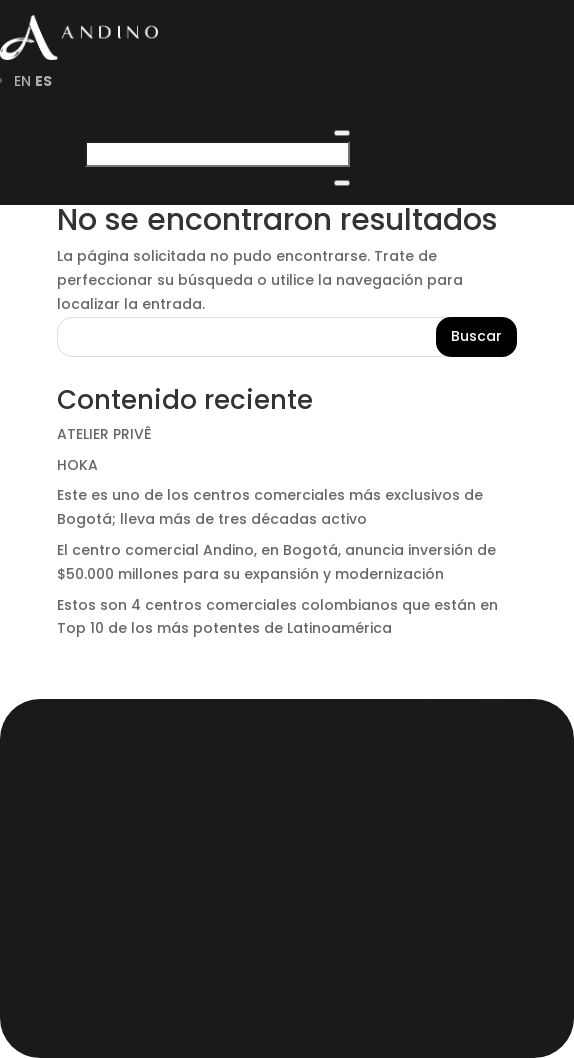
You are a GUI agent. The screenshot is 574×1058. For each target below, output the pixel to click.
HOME (109, 733)
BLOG (106, 791)
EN (22, 81)
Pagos (115, 907)
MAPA (109, 820)
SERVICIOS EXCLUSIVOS (208, 762)
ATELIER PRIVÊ (104, 434)
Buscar (476, 336)
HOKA (77, 465)
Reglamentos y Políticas (232, 878)
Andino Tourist (173, 849)
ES (43, 81)
